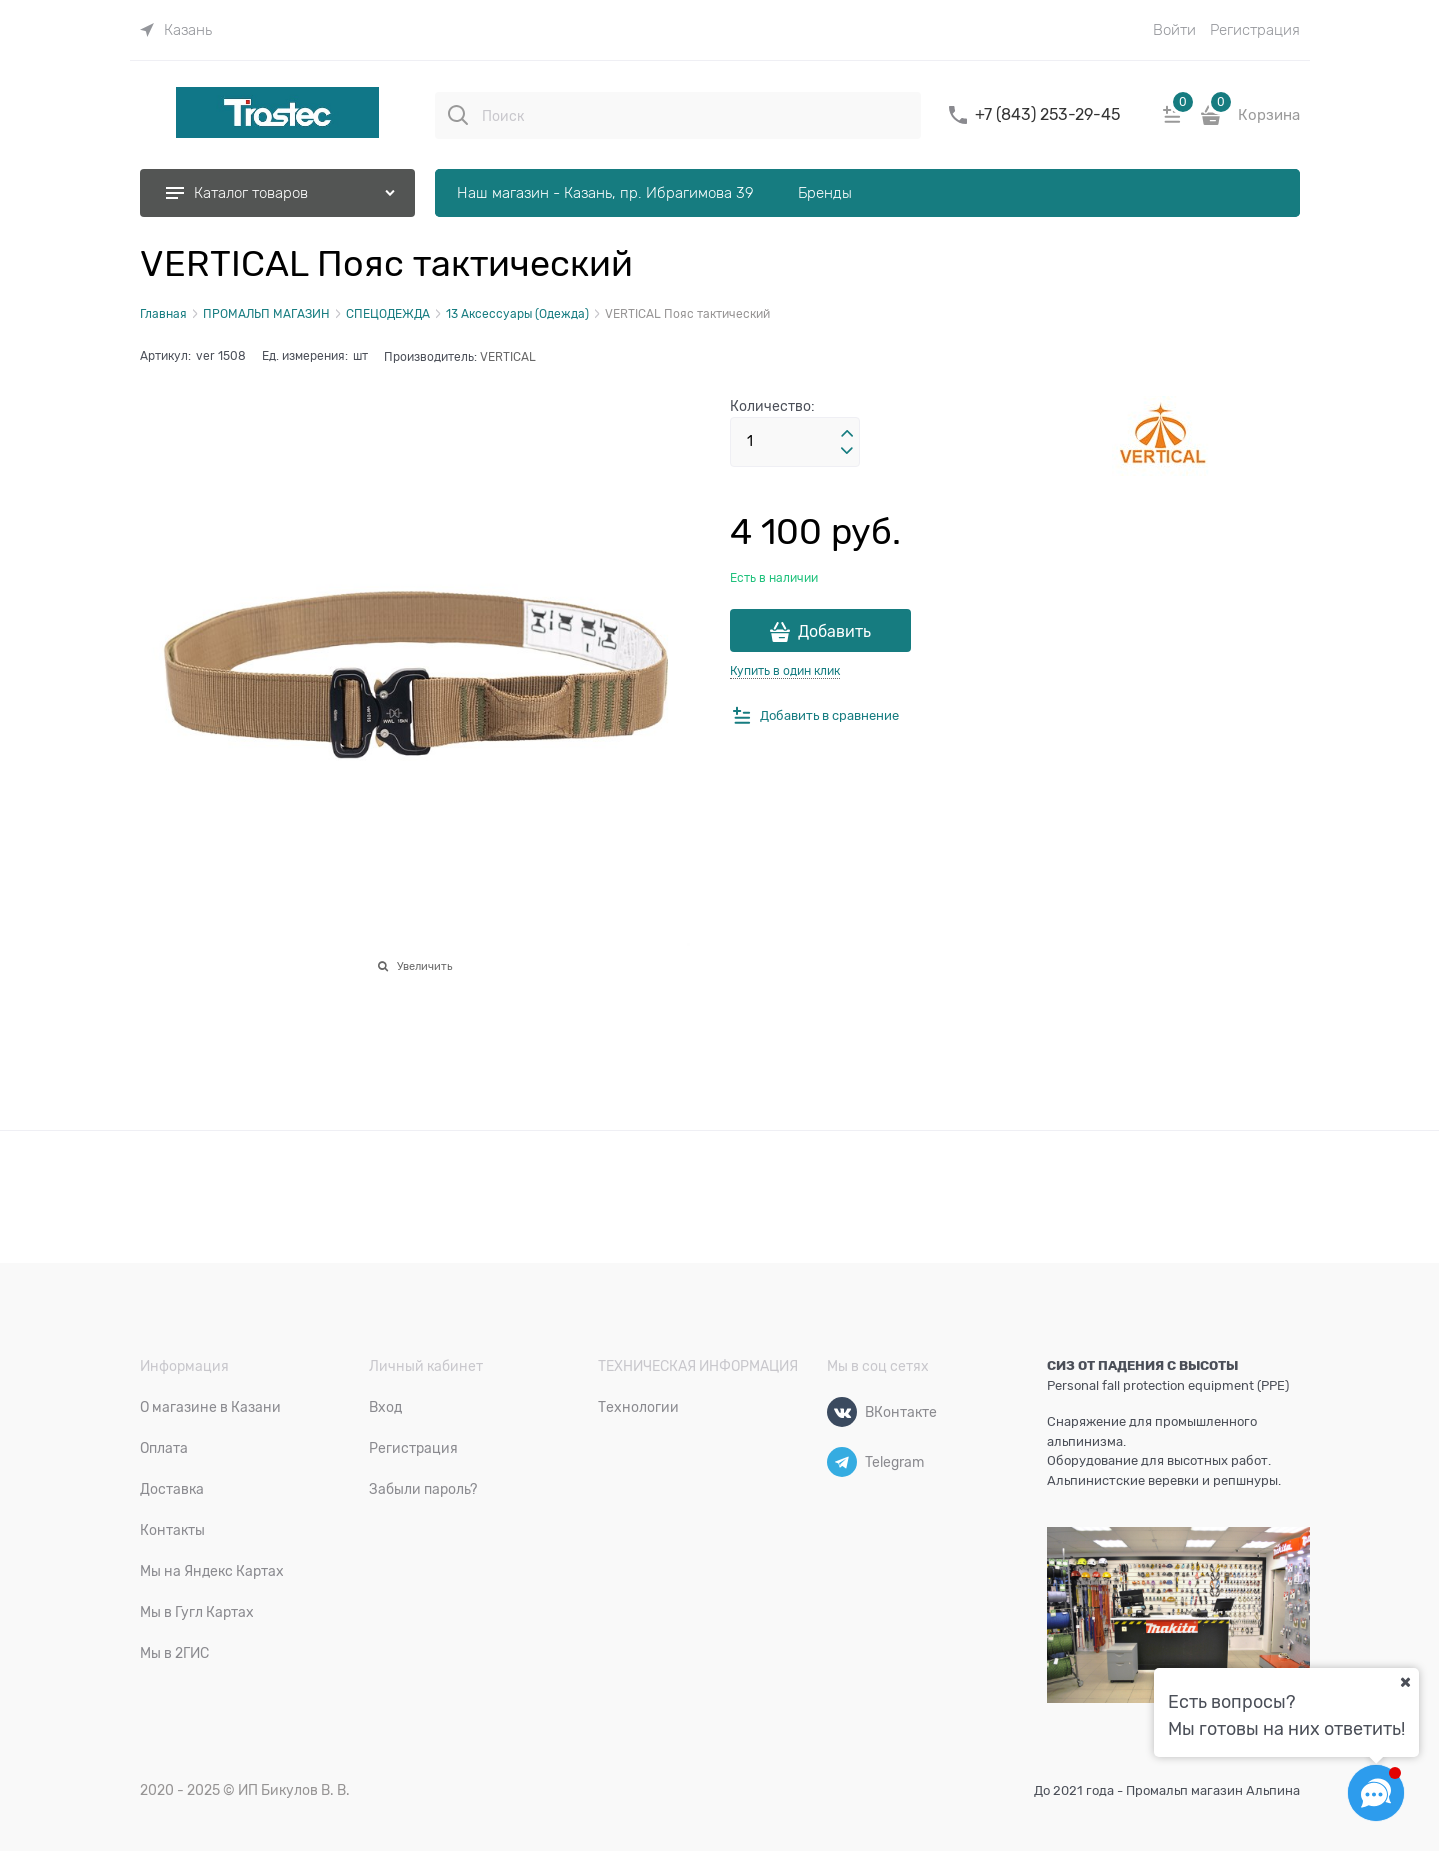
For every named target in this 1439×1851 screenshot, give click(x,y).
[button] (847, 434)
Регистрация (1255, 30)
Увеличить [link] (424, 966)
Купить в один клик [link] (785, 671)
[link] (176, 30)
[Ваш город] (1405, 1682)
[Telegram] (842, 1462)
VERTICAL (508, 357)
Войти (1174, 30)
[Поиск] (458, 115)
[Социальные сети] (1376, 1793)
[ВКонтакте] (842, 1412)
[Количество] (795, 442)
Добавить (834, 632)
